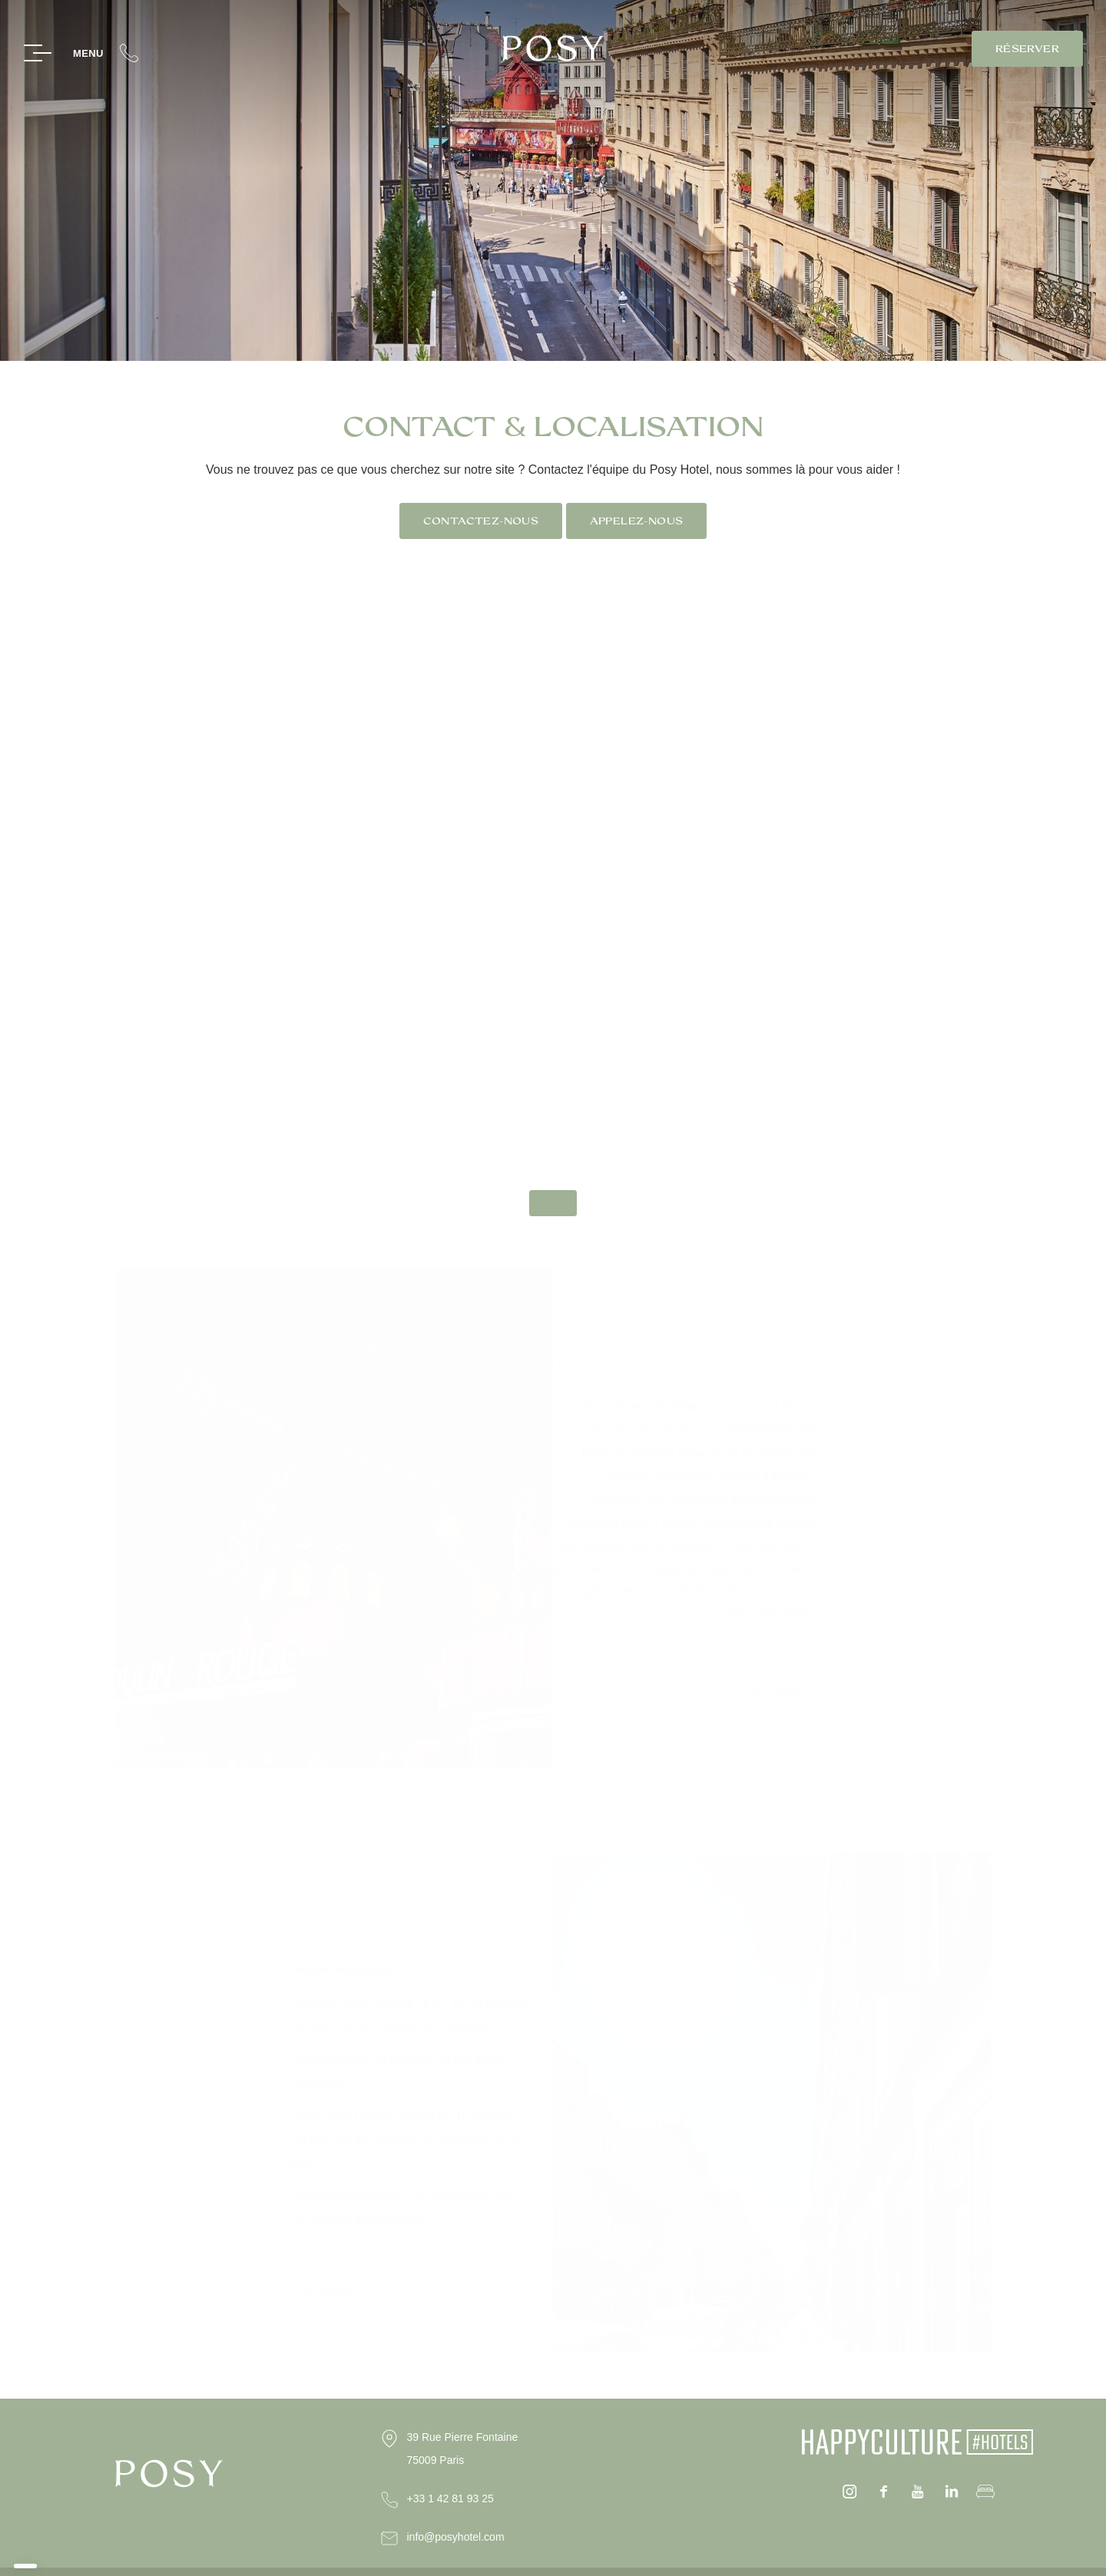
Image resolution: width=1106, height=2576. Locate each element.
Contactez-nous (480, 520)
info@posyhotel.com (456, 2537)
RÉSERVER (1027, 48)
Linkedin (951, 2491)
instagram (850, 2491)
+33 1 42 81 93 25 (450, 2498)
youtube (918, 2491)
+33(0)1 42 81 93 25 (129, 52)
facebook (884, 2491)
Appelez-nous (637, 520)
